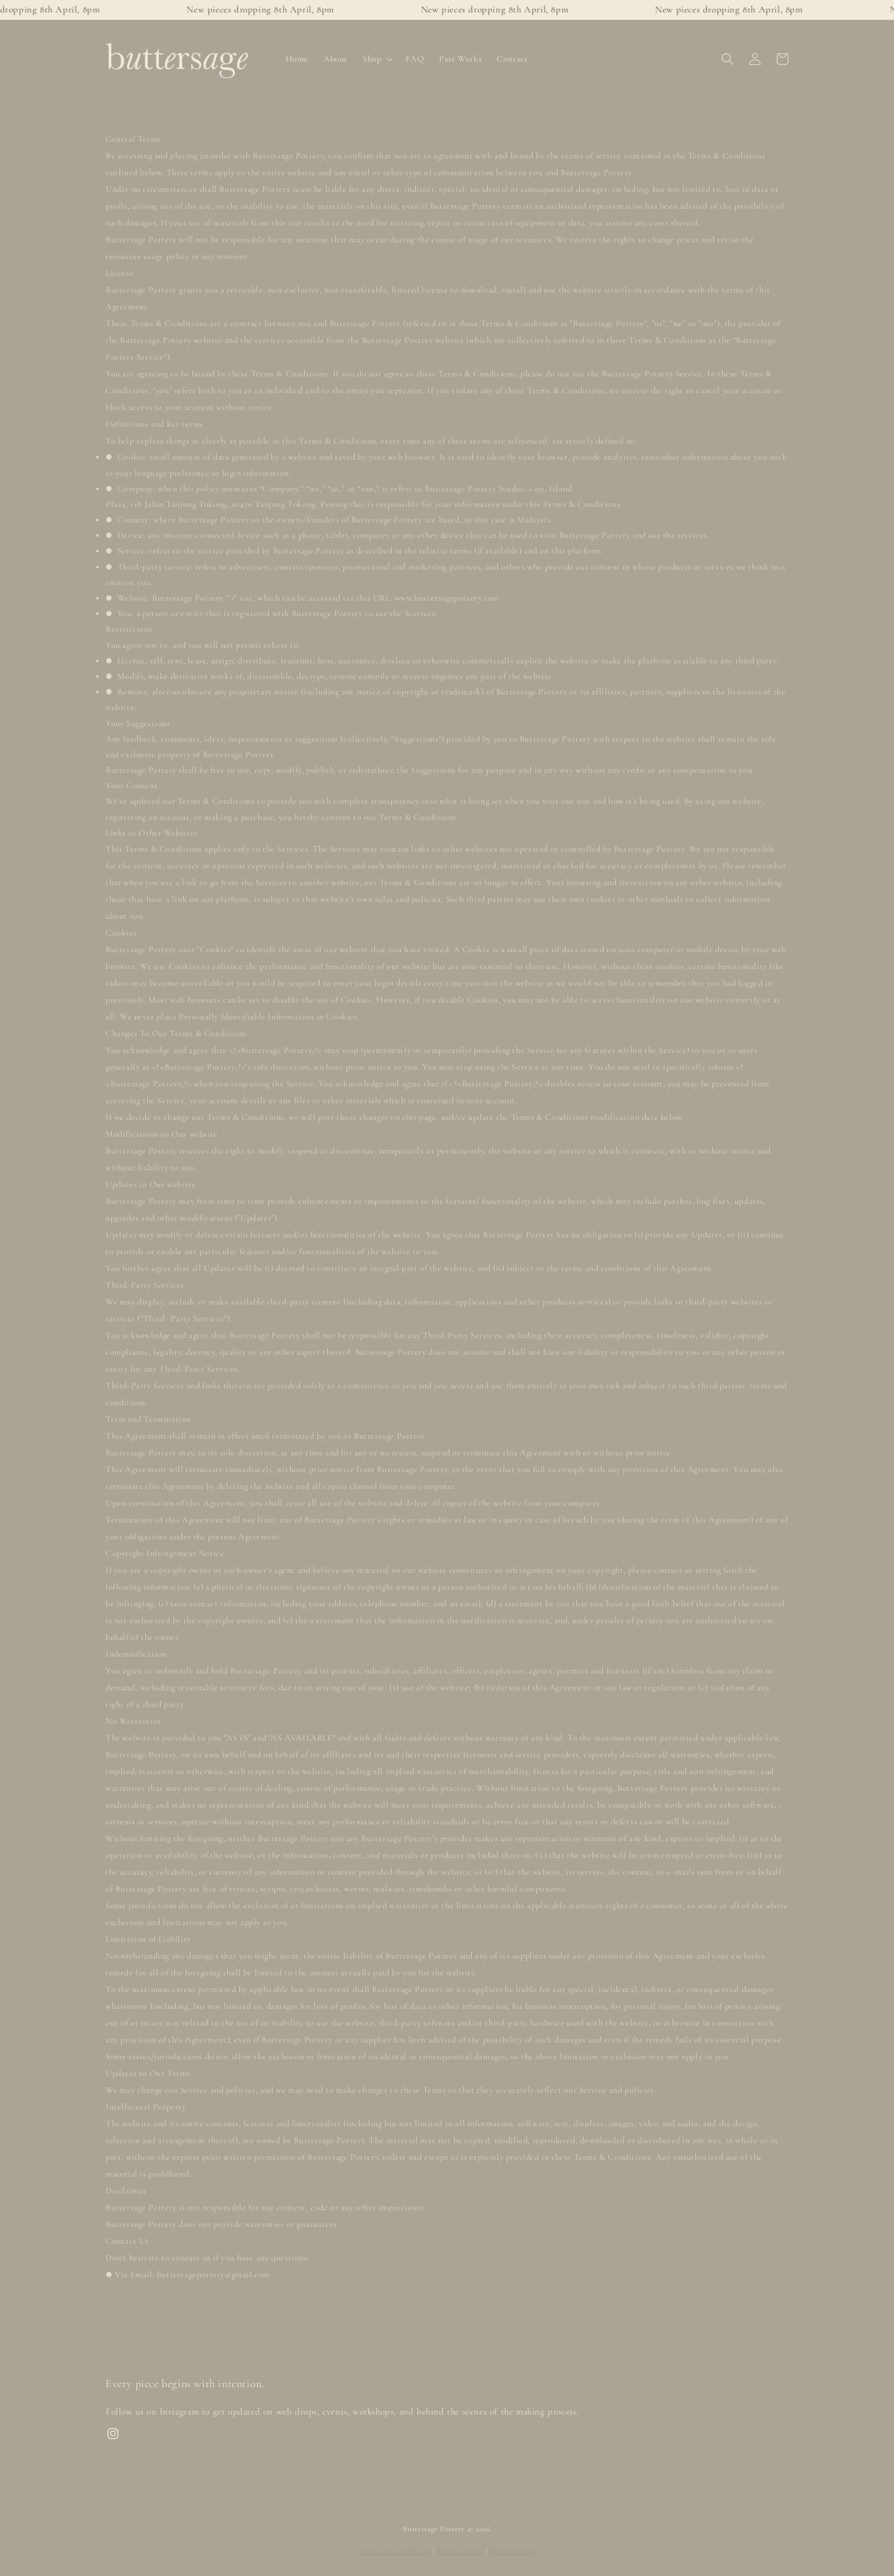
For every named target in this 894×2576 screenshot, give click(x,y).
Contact (512, 58)
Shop (372, 58)
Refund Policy (460, 2551)
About (335, 58)
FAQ (414, 58)
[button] (727, 59)
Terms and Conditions (393, 2551)
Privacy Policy (513, 2551)
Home (297, 58)
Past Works (460, 58)
